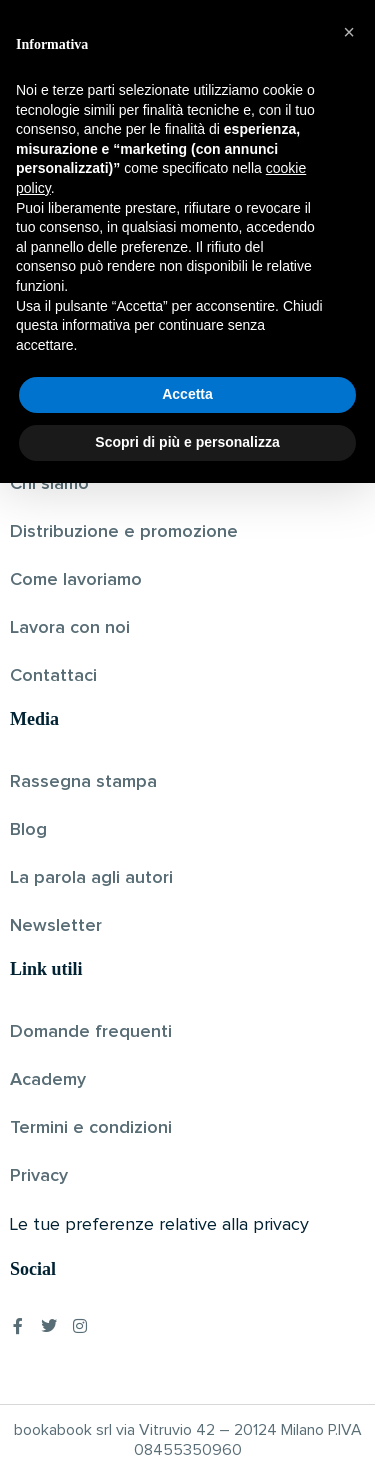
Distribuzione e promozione (124, 532)
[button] (349, 1025)
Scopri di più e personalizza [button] (187, 1434)
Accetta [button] (187, 1387)
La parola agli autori (91, 878)
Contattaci (53, 676)
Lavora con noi (70, 628)
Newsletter (56, 926)
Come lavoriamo (76, 580)
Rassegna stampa (83, 782)
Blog (28, 830)
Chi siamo (49, 484)
